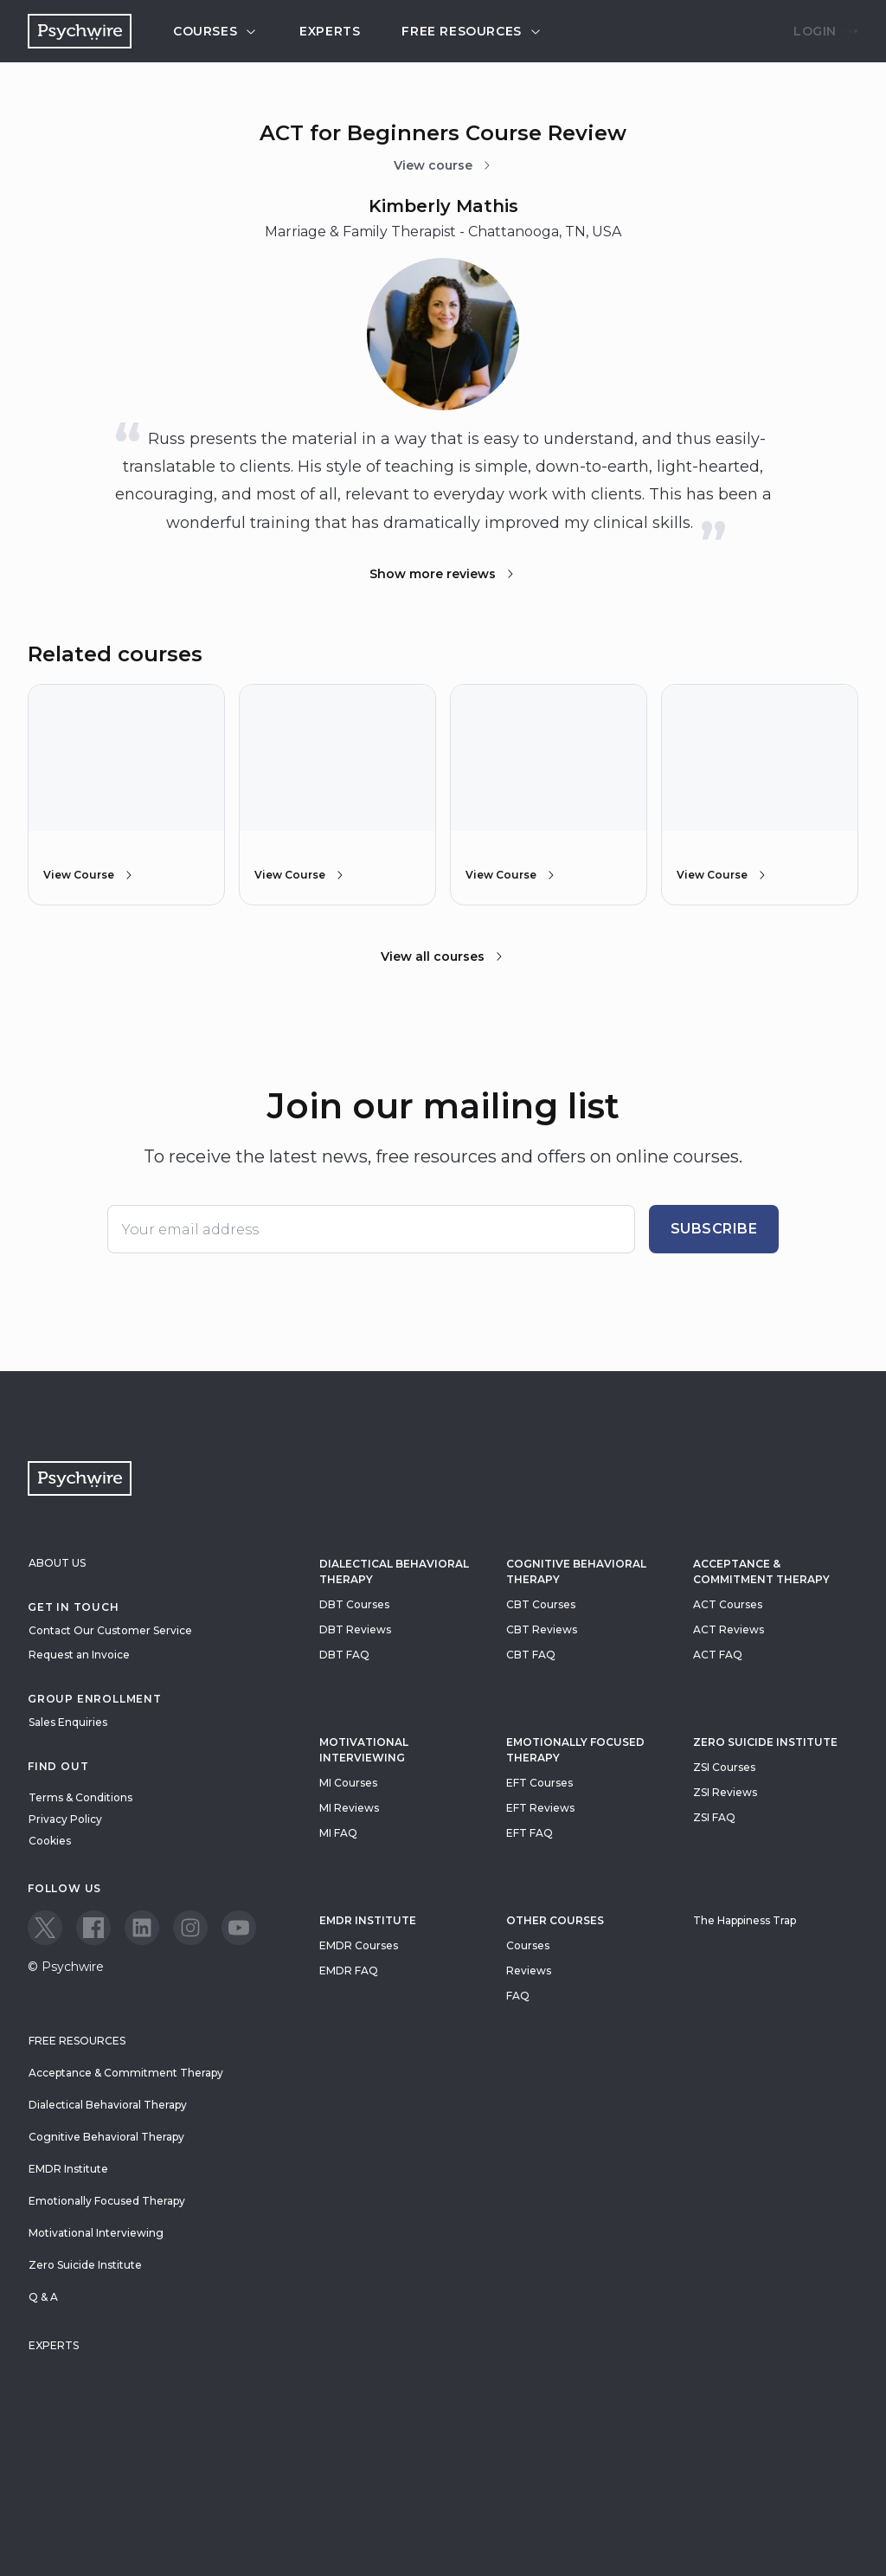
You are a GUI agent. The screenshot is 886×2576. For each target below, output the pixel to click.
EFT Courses (539, 1782)
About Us (57, 1562)
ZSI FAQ (714, 1817)
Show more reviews (443, 574)
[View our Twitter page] (45, 1927)
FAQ (518, 1995)
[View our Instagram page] (190, 1927)
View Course (89, 875)
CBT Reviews (541, 1629)
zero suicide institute (765, 1742)
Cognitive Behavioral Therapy (576, 1571)
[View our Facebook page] (93, 1927)
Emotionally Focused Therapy (575, 1750)
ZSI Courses (724, 1767)
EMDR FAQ (348, 1970)
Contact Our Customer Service (110, 1630)
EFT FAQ (529, 1832)
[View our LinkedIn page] (142, 1927)
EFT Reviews (540, 1807)
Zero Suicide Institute (85, 2264)
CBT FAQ (530, 1654)
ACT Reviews (728, 1629)
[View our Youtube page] (239, 1927)
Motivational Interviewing (363, 1750)
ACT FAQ (717, 1654)
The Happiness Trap (744, 1920)
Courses (215, 31)
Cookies (50, 1840)
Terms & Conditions (80, 1797)
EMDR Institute (367, 1920)
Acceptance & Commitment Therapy (761, 1571)
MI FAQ (338, 1832)
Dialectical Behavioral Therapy (394, 1571)
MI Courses (348, 1782)
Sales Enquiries (68, 1722)
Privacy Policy (65, 1819)
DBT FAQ (344, 1654)
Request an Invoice (79, 1654)
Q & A (43, 2296)
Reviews (528, 1970)
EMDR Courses (358, 1945)
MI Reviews (349, 1807)
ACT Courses (727, 1604)
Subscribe (714, 1228)
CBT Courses (540, 1604)
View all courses (443, 956)
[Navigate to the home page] (80, 31)
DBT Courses (354, 1604)
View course (443, 165)
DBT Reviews (355, 1629)
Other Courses (555, 1920)
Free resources (471, 31)
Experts (329, 31)
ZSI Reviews (725, 1792)
